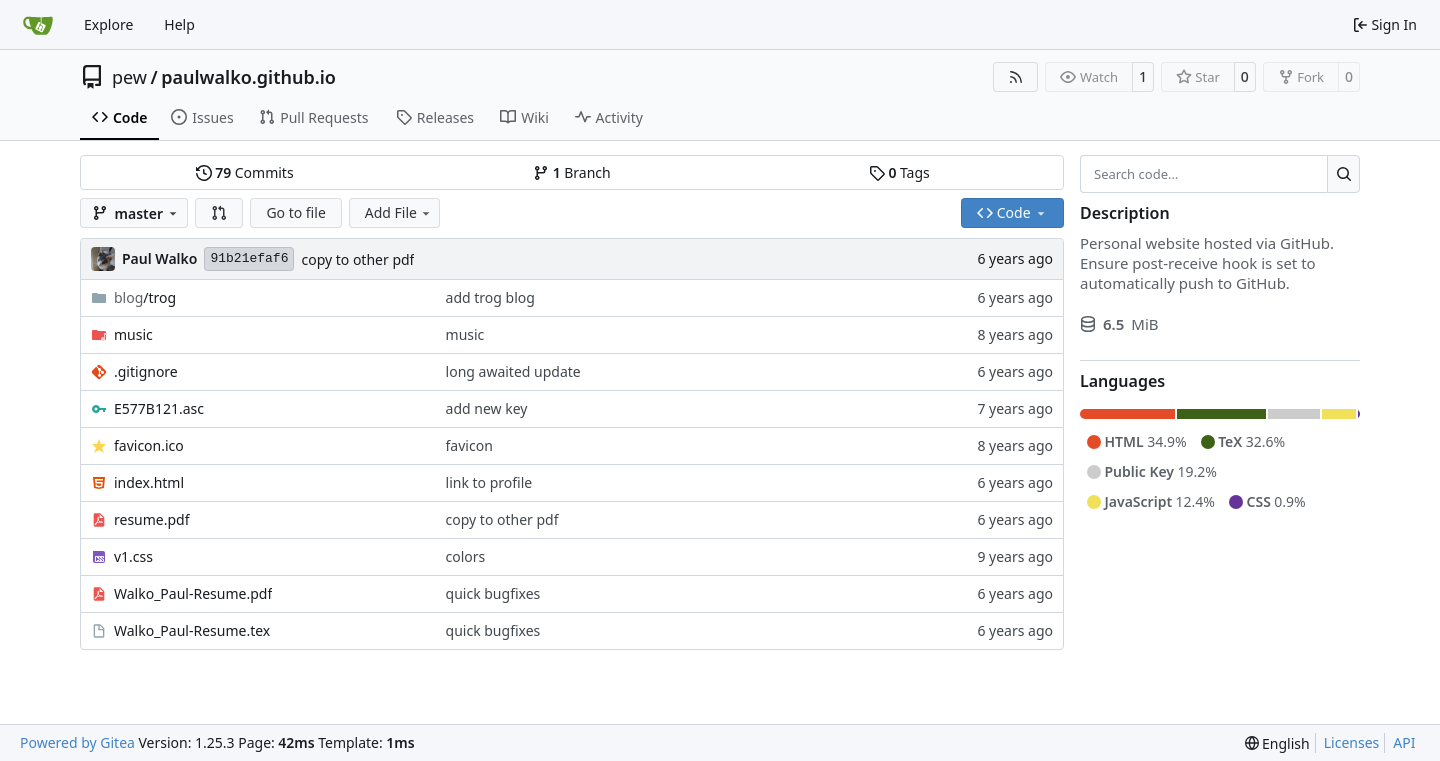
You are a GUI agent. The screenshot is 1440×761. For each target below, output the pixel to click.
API (1404, 742)
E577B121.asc (159, 408)
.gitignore (146, 371)
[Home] (38, 25)
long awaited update (513, 371)
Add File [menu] (399, 212)
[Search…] (1343, 174)
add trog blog (490, 297)
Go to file (295, 212)
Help (179, 24)
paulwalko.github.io (248, 77)
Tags (899, 172)
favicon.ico (149, 445)
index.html (149, 482)
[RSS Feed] (1016, 77)
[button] (219, 213)
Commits (245, 172)
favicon (469, 445)
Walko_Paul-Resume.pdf (193, 593)
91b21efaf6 (249, 258)
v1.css (133, 556)
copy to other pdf (357, 259)
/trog (145, 297)
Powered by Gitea (77, 742)
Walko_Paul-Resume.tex (192, 630)
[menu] (1277, 743)
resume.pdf (152, 519)
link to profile (489, 482)
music (133, 334)
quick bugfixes (493, 593)
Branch (572, 172)
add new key (487, 408)
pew (129, 77)
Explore (108, 24)
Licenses (1352, 742)
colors (466, 556)
